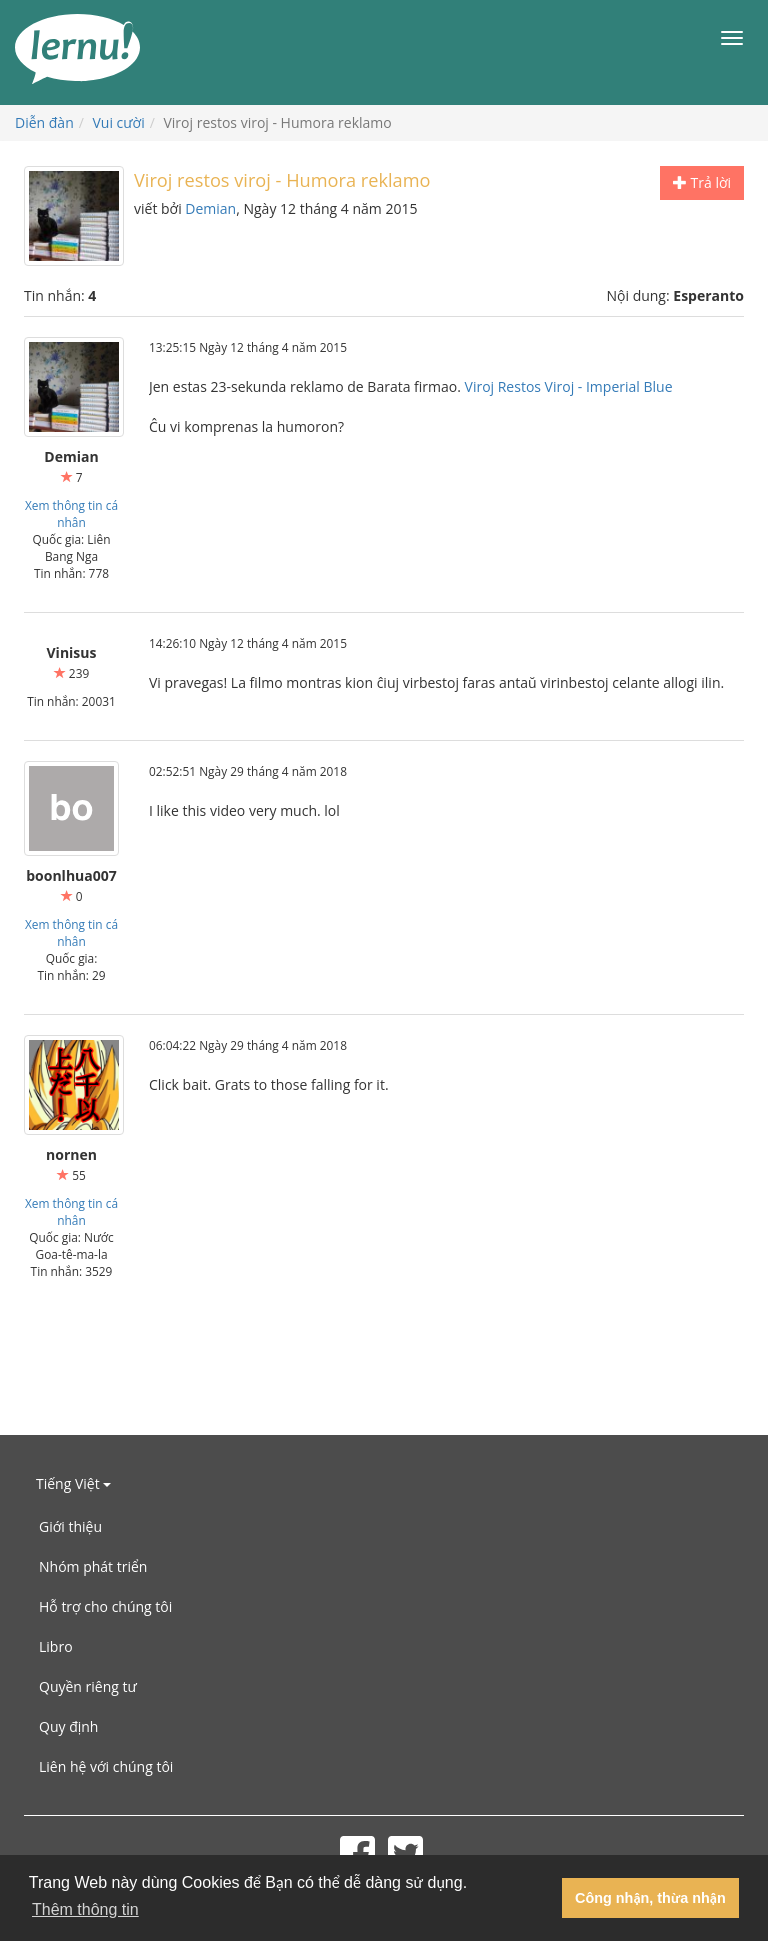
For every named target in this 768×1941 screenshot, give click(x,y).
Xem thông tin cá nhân (71, 513)
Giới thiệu (70, 1526)
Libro (56, 1646)
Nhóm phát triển (93, 1566)
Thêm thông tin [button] (85, 1909)
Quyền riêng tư (88, 1686)
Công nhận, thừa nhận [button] (650, 1898)
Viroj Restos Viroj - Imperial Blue (569, 386)
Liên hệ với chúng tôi (106, 1766)
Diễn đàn (44, 122)
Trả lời (702, 182)
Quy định (68, 1726)
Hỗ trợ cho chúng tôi (105, 1606)
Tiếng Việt (73, 1483)
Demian (210, 208)
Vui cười (119, 122)
